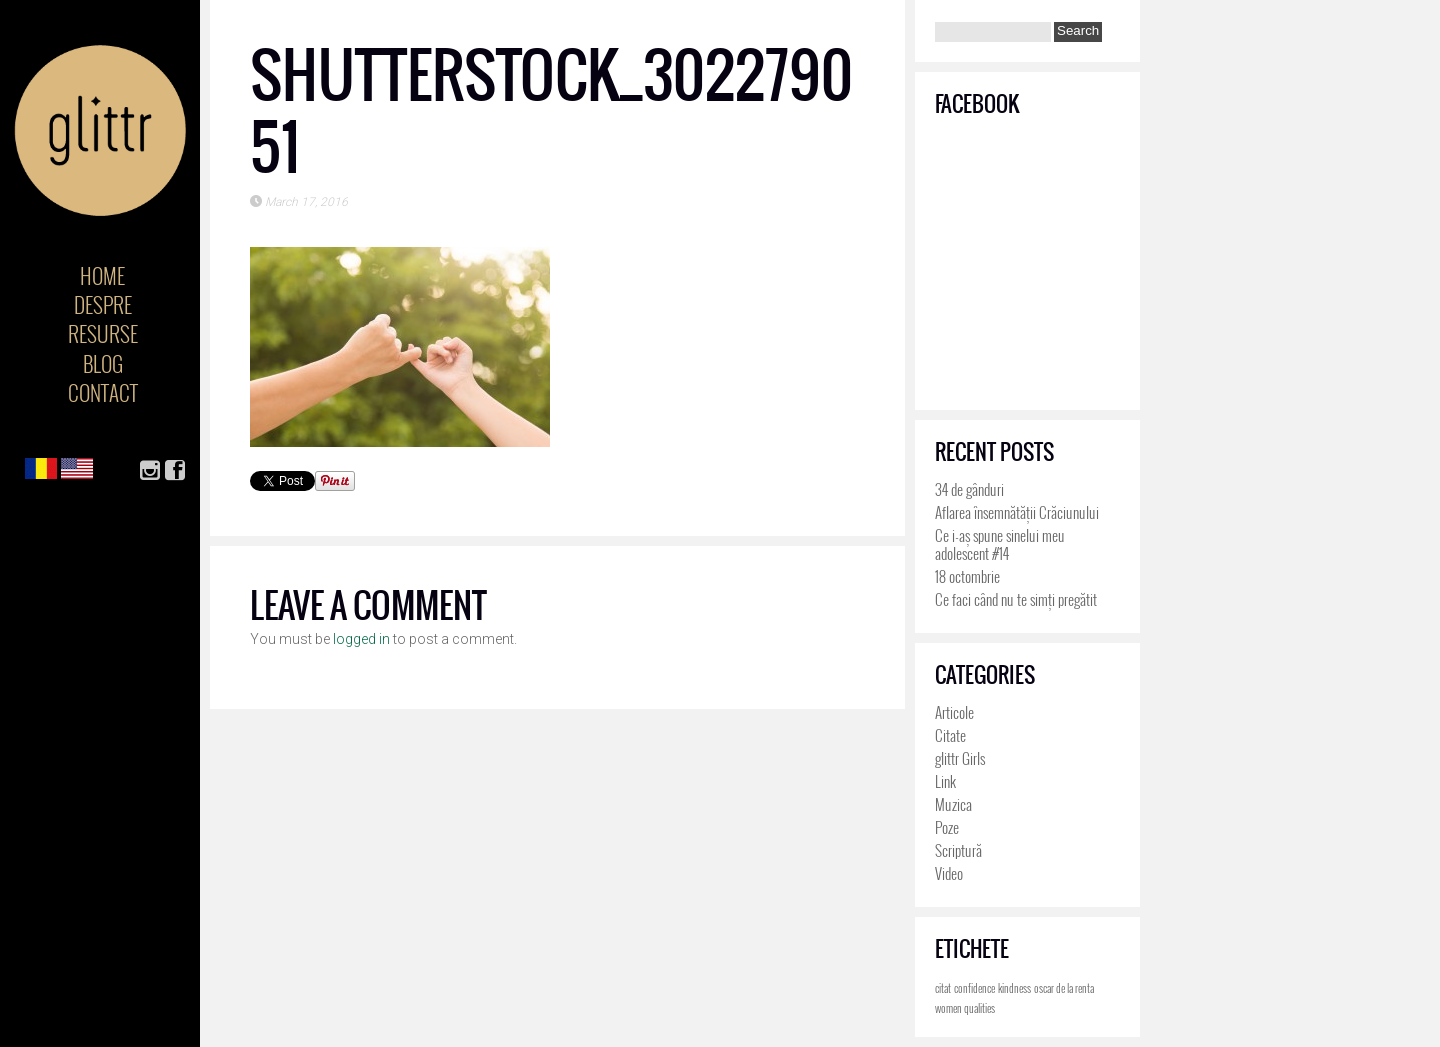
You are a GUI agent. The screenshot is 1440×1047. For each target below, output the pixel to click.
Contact (103, 392)
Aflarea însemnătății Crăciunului (1017, 512)
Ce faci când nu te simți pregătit (1016, 599)
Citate (950, 735)
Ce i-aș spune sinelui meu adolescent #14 (1000, 544)
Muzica (953, 804)
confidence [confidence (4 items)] (974, 988)
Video (949, 873)
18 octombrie (967, 576)
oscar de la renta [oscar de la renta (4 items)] (1064, 988)
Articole (954, 712)
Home (102, 275)
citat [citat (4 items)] (943, 988)
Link (945, 781)
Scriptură (958, 850)
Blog (103, 363)
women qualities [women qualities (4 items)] (965, 1008)
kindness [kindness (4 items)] (1014, 988)
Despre (103, 304)
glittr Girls (960, 758)
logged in (361, 639)
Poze (947, 827)
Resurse (103, 333)
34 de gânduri (969, 489)
